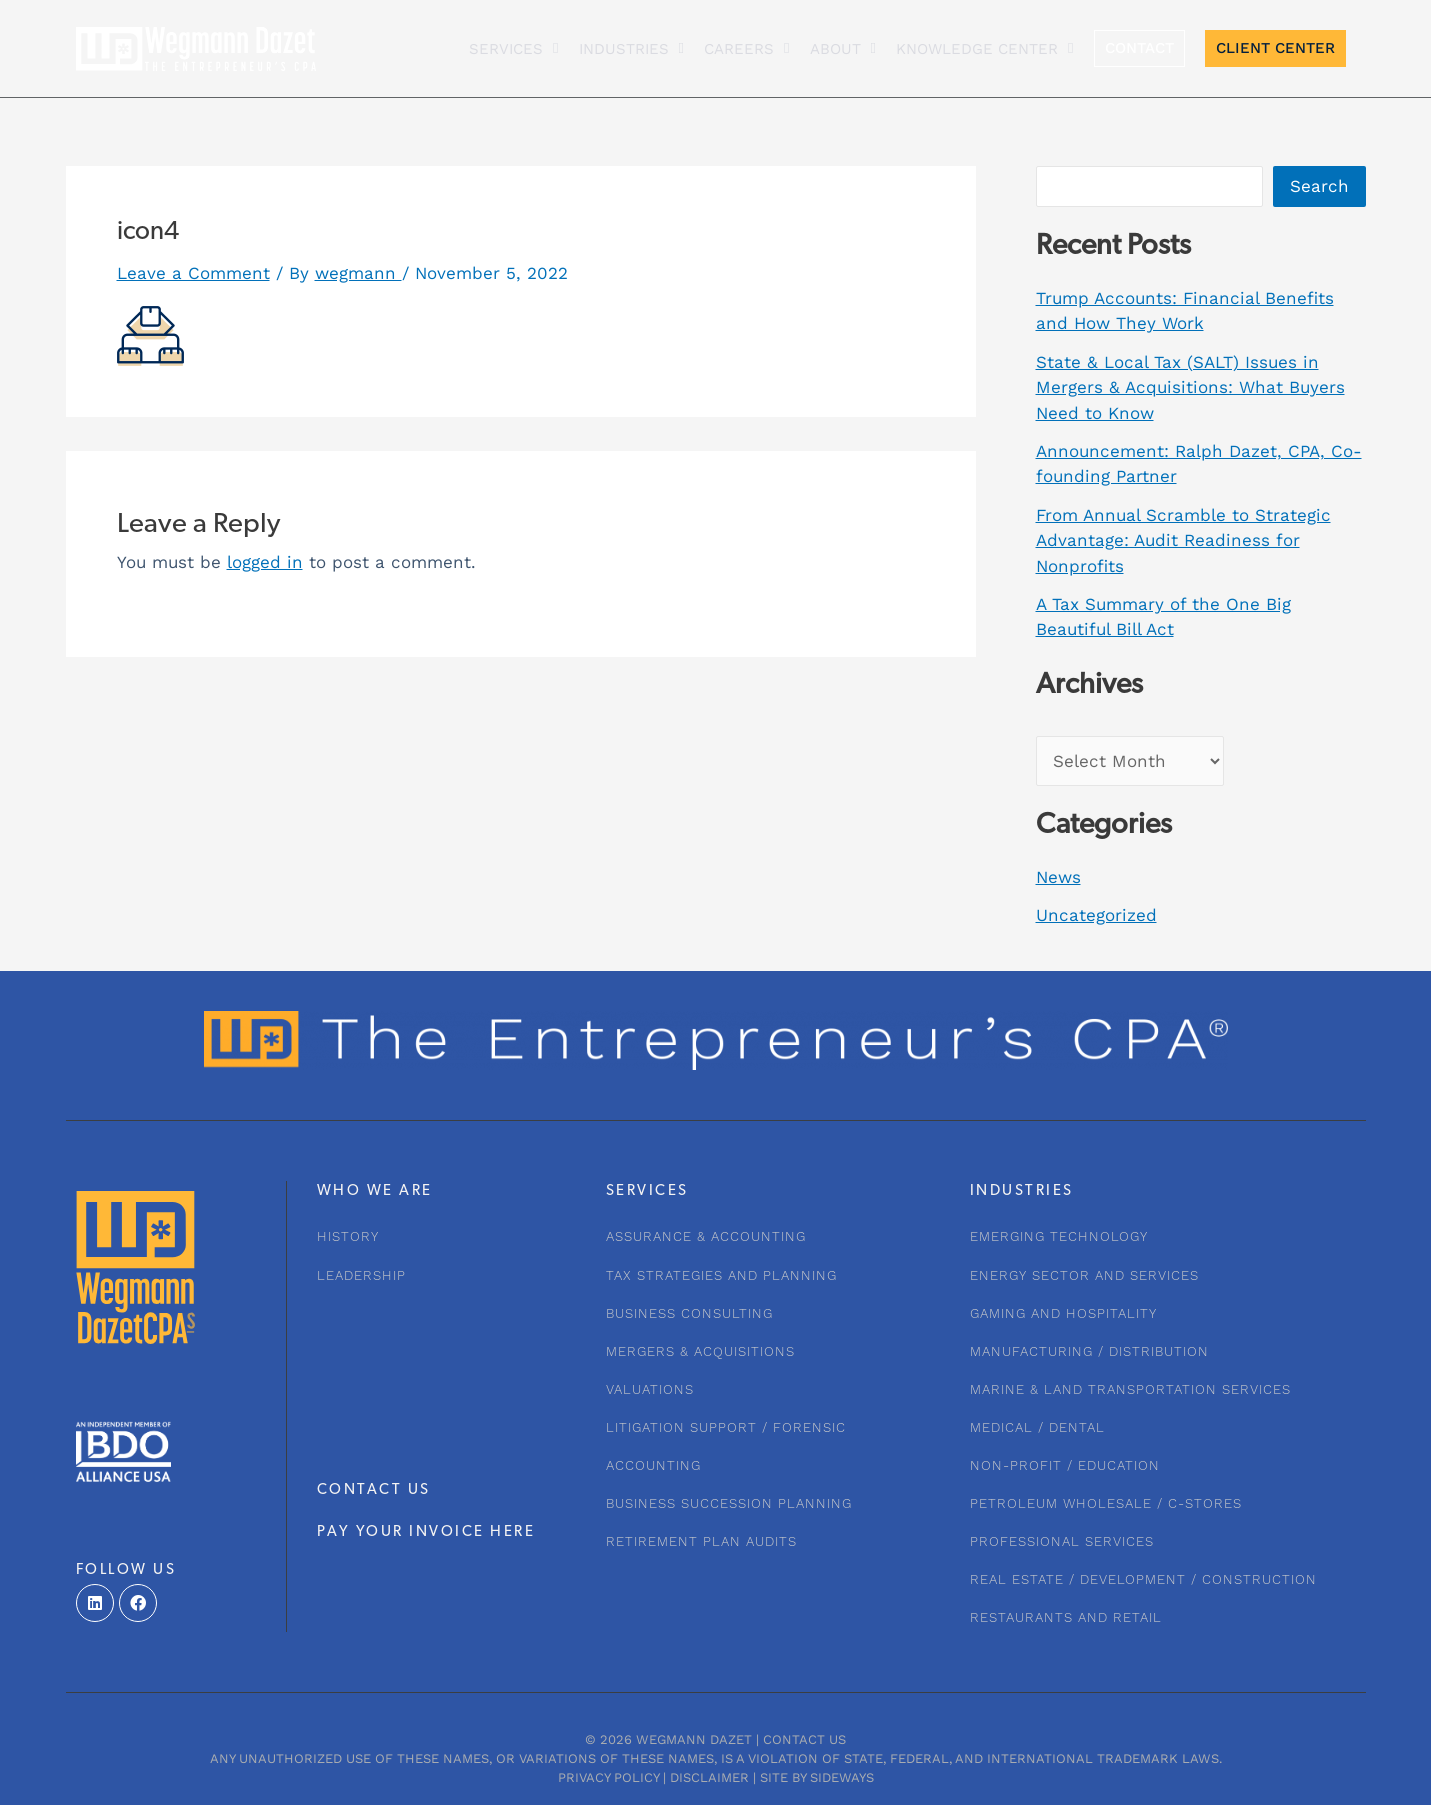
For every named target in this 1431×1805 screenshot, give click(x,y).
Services (513, 48)
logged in (265, 562)
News (1058, 877)
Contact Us (804, 1739)
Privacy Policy (608, 1777)
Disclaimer (709, 1777)
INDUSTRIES (631, 48)
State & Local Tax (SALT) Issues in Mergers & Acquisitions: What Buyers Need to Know (1190, 387)
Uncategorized (1096, 915)
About (843, 48)
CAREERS (746, 48)
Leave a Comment (193, 273)
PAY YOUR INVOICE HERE (426, 1532)
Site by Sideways (817, 1777)
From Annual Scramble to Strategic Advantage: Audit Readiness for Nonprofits (1183, 540)
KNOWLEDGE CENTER (984, 48)
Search (1319, 186)
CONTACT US (374, 1490)
